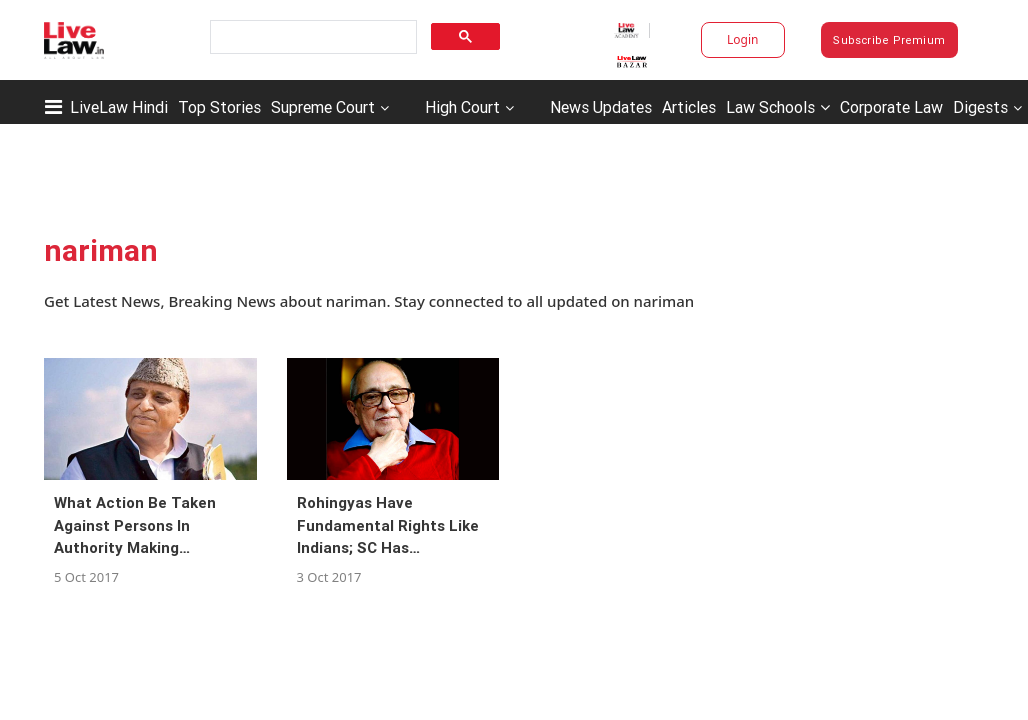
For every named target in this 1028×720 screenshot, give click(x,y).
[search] (311, 37)
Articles (689, 107)
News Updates (601, 107)
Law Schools (778, 107)
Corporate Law (891, 107)
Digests (980, 107)
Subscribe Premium (889, 40)
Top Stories (219, 107)
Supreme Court (323, 107)
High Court (462, 107)
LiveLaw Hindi (119, 107)
